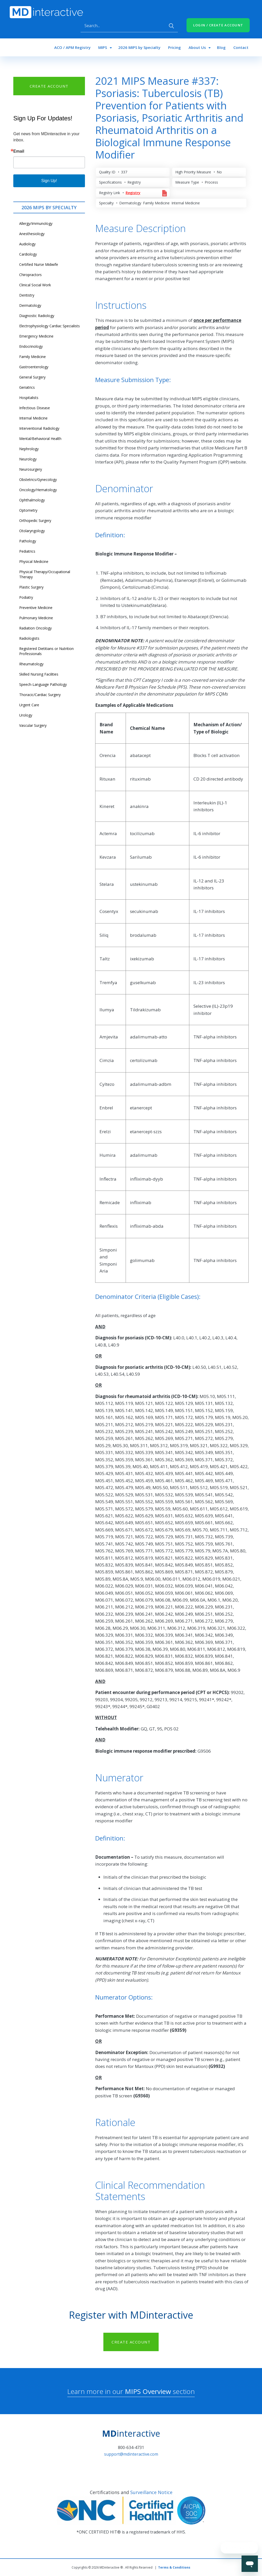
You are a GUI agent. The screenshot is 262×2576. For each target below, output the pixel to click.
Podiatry (26, 597)
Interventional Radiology (39, 428)
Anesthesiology (32, 233)
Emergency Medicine (36, 336)
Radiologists (29, 638)
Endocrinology (31, 346)
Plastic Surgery (31, 587)
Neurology (28, 459)
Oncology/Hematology (38, 489)
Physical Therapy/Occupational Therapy (44, 574)
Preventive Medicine (35, 607)
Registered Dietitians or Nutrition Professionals (46, 651)
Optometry (28, 510)
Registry (133, 192)
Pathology (27, 541)
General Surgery (32, 377)
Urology (25, 715)
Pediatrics (27, 551)
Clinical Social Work (35, 284)
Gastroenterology (33, 366)
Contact (240, 47)
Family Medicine (32, 356)
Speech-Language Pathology (43, 684)
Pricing (174, 47)
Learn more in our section (131, 2391)
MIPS (102, 47)
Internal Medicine (33, 418)
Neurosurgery (30, 469)
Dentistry (26, 295)
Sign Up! (49, 180)
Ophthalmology (32, 500)
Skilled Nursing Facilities (38, 674)
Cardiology (28, 254)
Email (18, 151)
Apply (171, 25)
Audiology (27, 243)
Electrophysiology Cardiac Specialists (49, 325)
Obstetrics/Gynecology (38, 479)
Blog (221, 47)
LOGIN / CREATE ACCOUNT (218, 25)
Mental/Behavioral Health (40, 438)
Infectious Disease (34, 407)
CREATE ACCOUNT (49, 86)
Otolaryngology (32, 530)
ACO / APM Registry (72, 47)
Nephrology (29, 448)
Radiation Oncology (35, 628)
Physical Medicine (33, 561)
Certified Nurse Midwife (38, 264)
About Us (197, 47)
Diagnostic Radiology (36, 315)
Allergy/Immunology (35, 223)
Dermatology (30, 305)
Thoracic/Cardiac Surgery (40, 694)
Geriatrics (27, 387)
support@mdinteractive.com (131, 2454)
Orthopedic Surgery (35, 520)
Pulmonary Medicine (36, 617)
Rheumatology (31, 663)
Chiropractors (30, 274)
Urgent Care (29, 704)
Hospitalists (28, 397)
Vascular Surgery (33, 725)
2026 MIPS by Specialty (139, 47)
